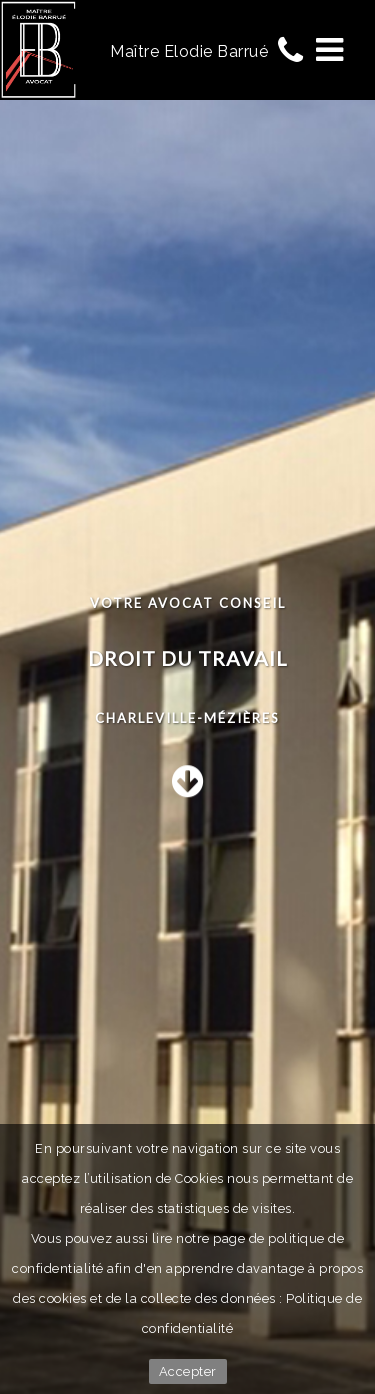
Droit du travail (188, 658)
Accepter (188, 1371)
